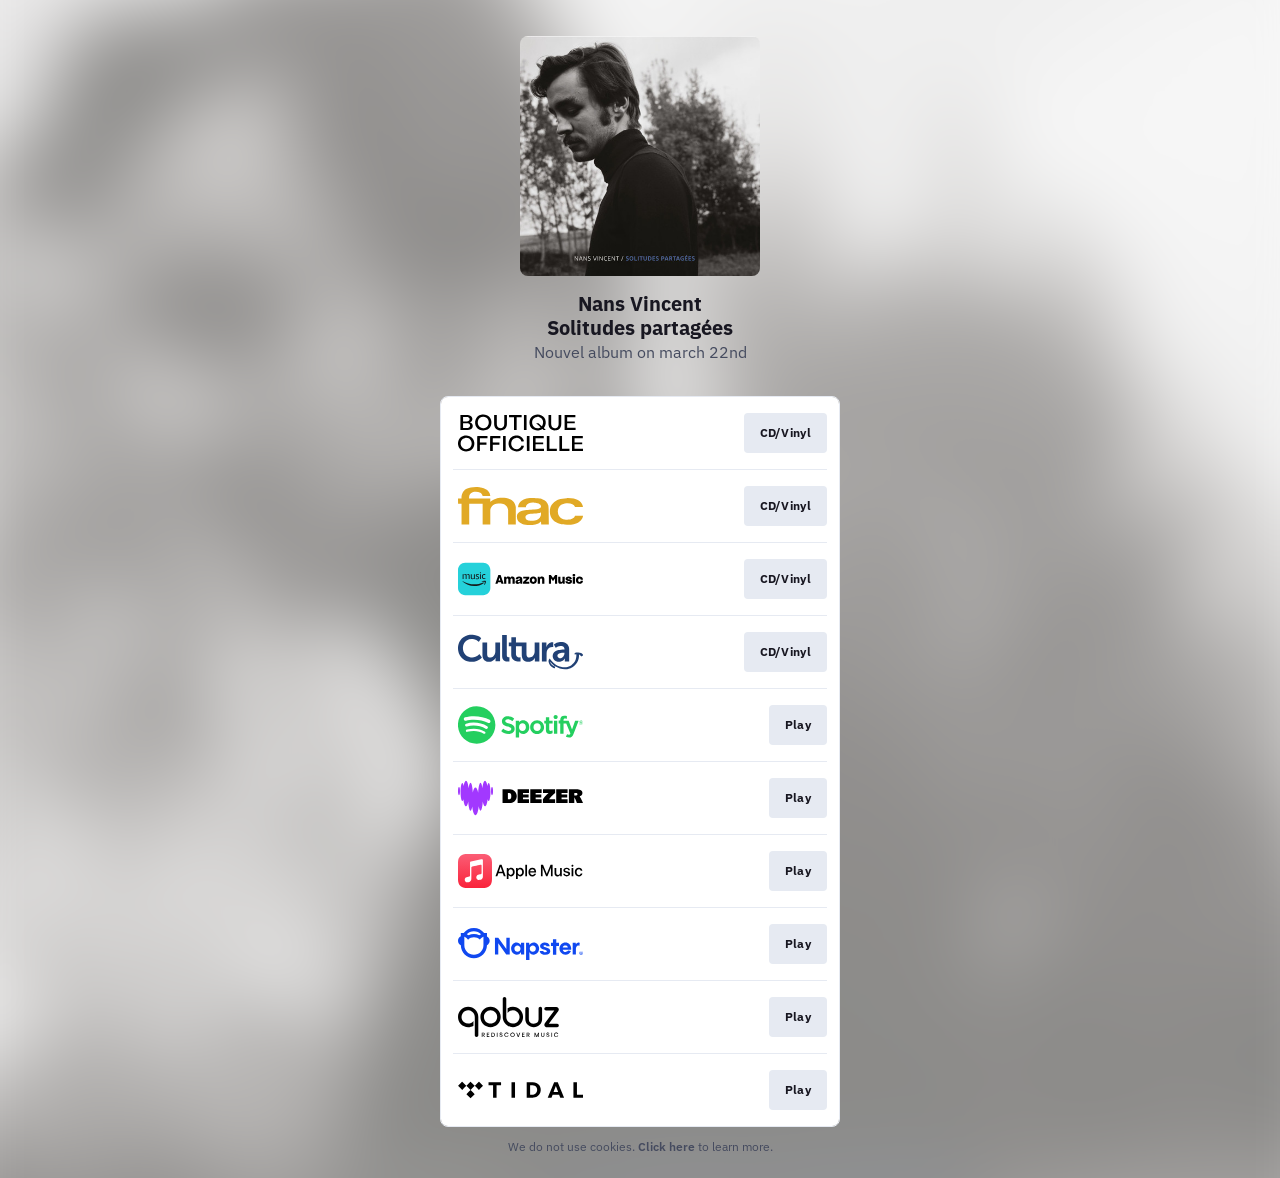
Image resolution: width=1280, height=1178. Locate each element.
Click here (666, 1146)
